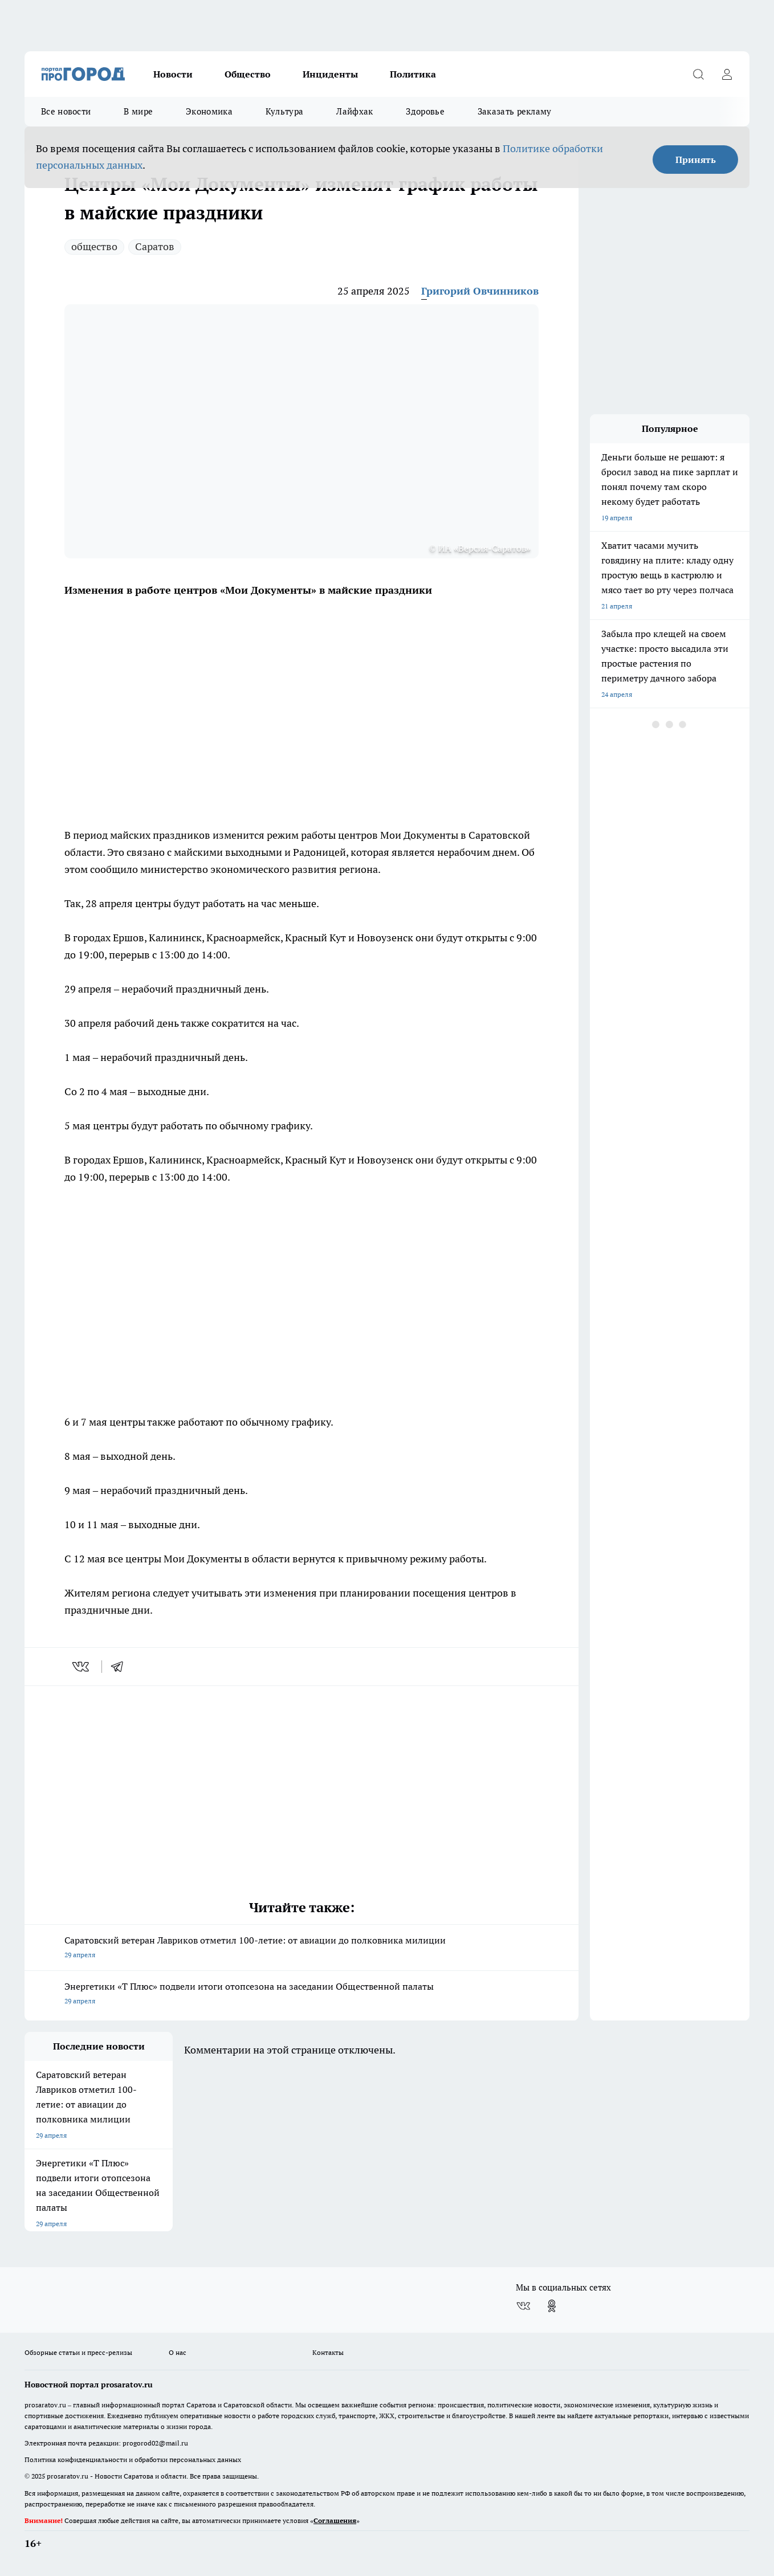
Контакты (328, 2352)
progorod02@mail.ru (155, 2443)
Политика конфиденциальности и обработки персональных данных (133, 2459)
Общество (248, 74)
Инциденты (330, 74)
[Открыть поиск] (698, 74)
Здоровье (425, 111)
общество (94, 246)
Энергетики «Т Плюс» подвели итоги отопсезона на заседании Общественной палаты (301, 1994)
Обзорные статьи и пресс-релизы (78, 2352)
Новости (173, 74)
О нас (177, 2352)
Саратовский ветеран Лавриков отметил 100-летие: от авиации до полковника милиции (301, 1948)
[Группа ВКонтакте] (523, 2306)
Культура (284, 111)
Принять (695, 159)
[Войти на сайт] (726, 74)
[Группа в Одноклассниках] (551, 2306)
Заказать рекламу (515, 111)
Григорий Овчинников (480, 290)
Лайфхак (354, 111)
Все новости (66, 111)
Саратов (154, 246)
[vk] (82, 1667)
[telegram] (120, 1667)
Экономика (209, 111)
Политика (413, 74)
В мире (138, 111)
